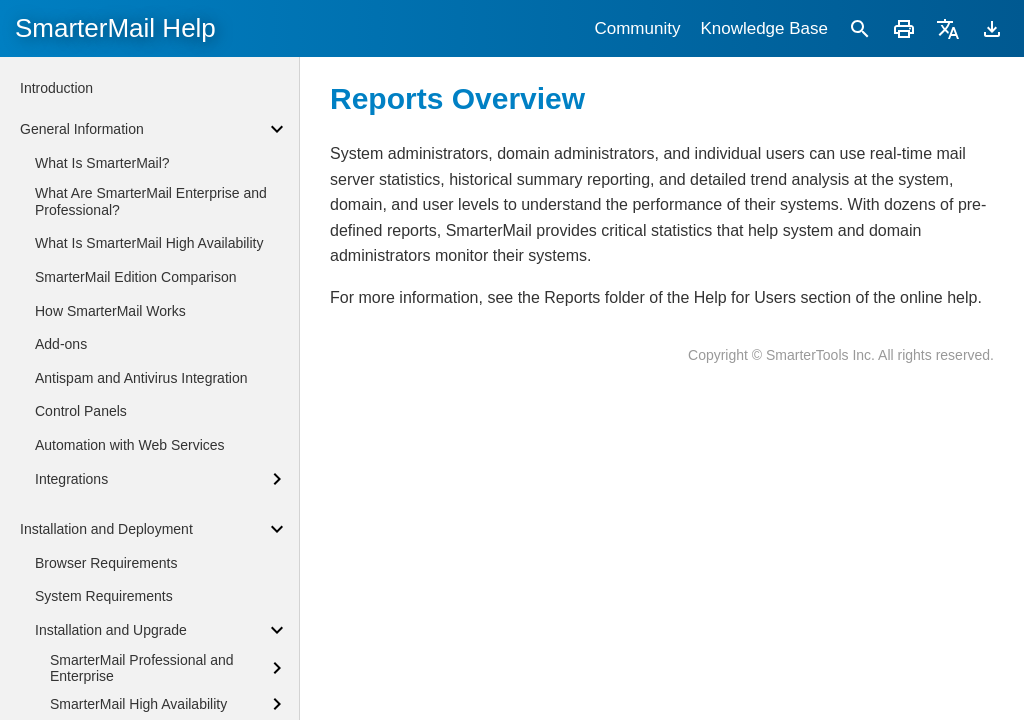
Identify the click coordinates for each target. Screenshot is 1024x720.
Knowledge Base (764, 28)
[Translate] (948, 28)
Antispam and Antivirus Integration (141, 378)
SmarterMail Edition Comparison (136, 277)
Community (637, 28)
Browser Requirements (106, 563)
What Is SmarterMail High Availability (149, 243)
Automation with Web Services (130, 445)
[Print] (904, 28)
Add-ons (61, 344)
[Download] (992, 28)
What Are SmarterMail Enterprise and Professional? (151, 201)
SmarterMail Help (115, 28)
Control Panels (81, 411)
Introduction (56, 88)
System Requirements (104, 596)
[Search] (860, 28)
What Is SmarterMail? (102, 163)
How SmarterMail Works (110, 311)
